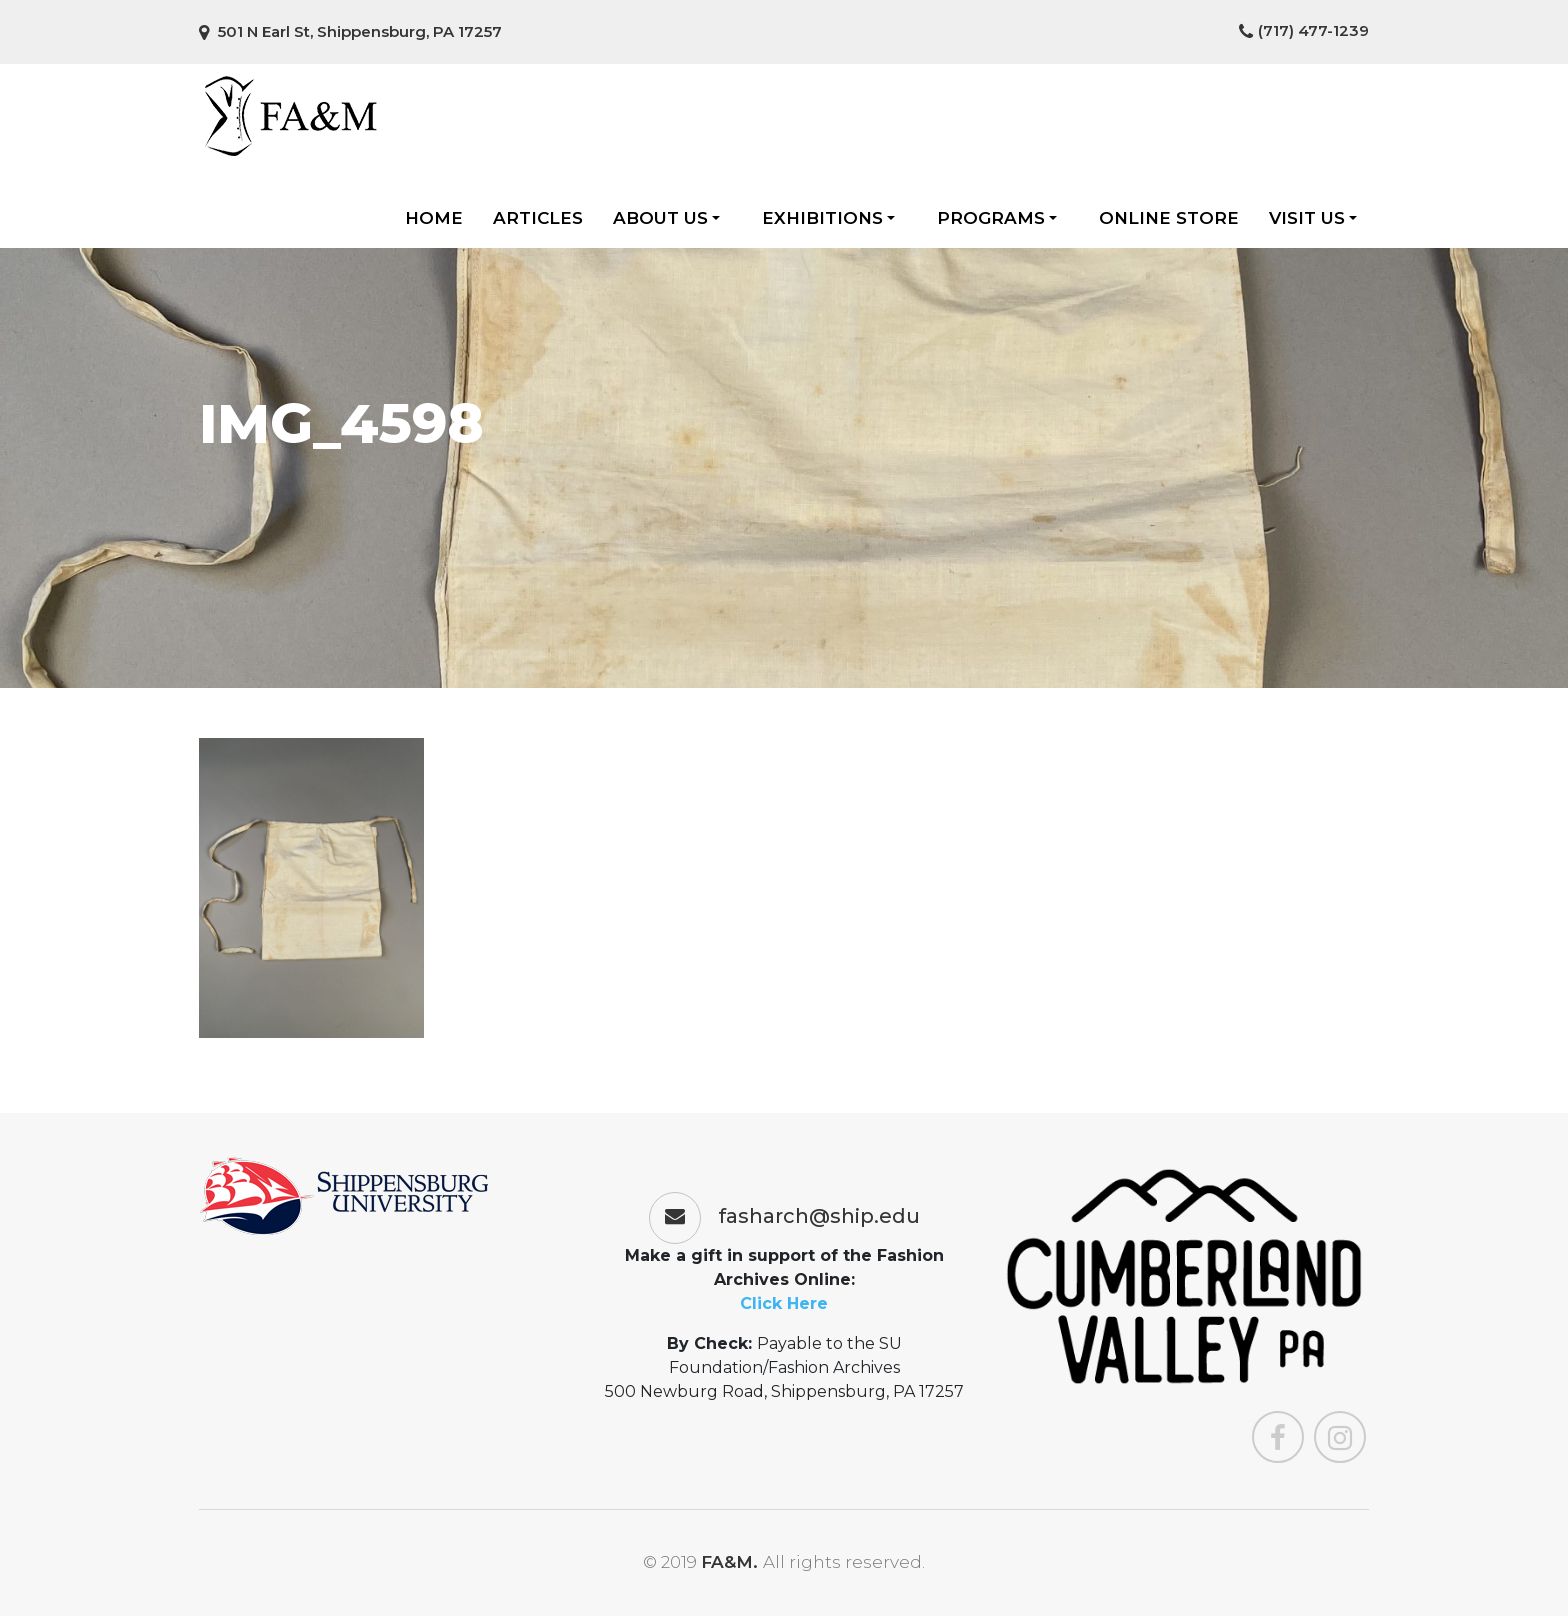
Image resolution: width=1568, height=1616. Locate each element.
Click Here (784, 1303)
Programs (997, 218)
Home (434, 218)
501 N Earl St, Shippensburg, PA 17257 (350, 31)
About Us (666, 218)
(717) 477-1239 (1304, 31)
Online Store (1169, 218)
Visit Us (1313, 218)
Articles (538, 218)
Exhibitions (828, 218)
